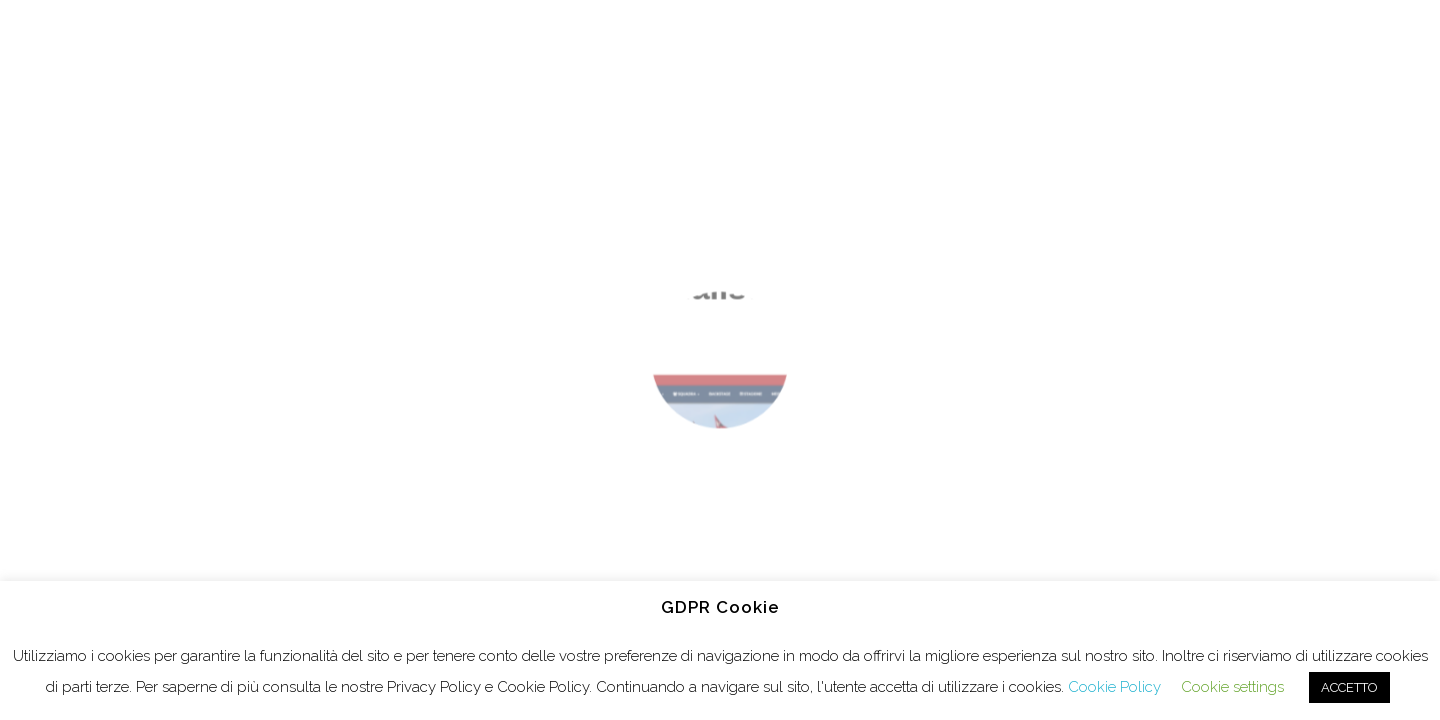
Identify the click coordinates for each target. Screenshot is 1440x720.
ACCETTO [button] (1349, 687)
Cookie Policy (1114, 687)
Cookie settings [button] (1232, 687)
